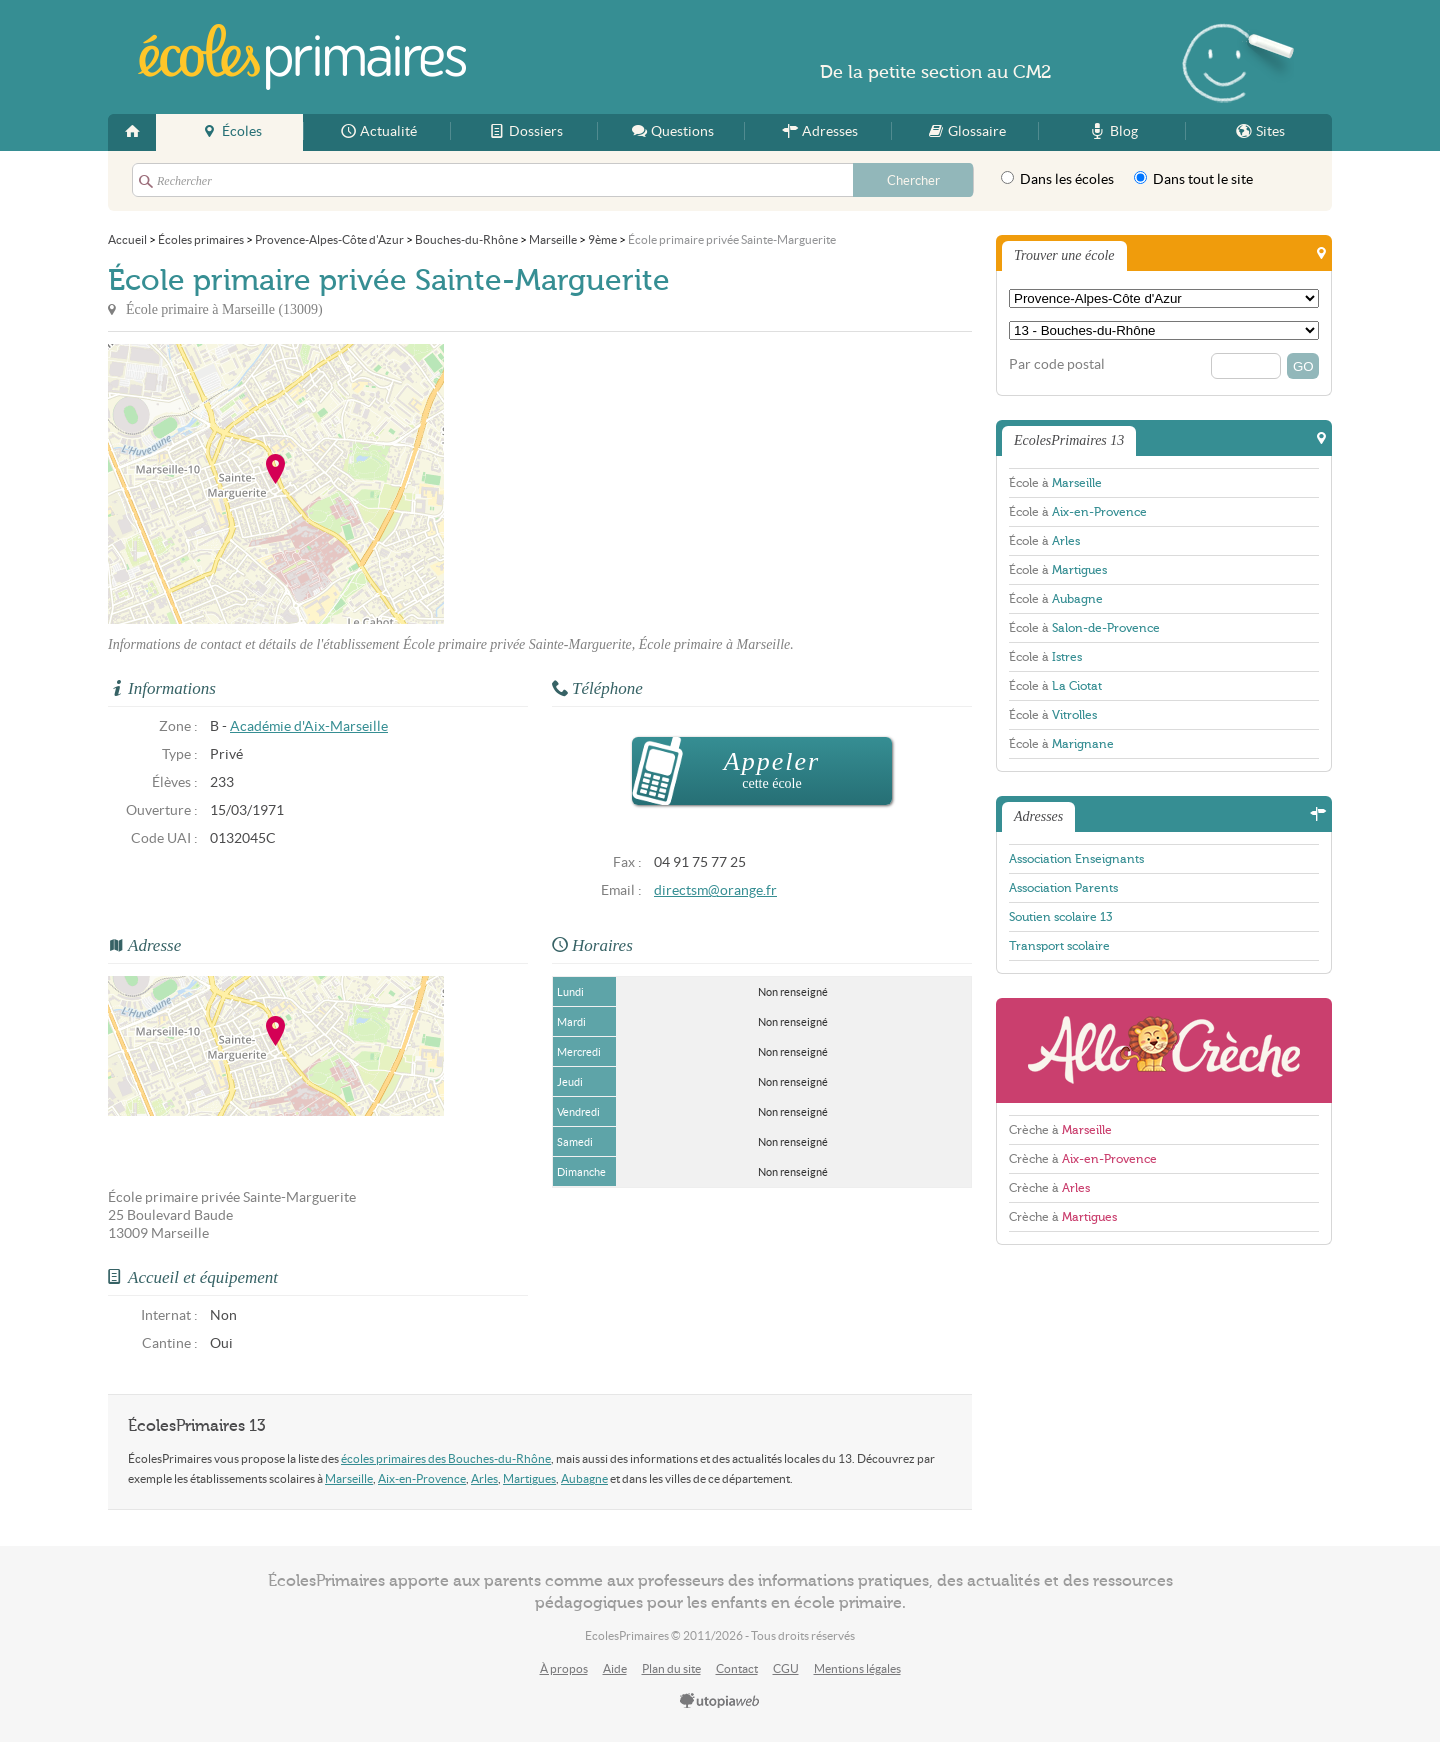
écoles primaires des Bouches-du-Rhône (446, 1458)
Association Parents (1063, 888)
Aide (615, 1668)
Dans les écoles (1057, 179)
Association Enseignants (1076, 859)
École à (1055, 483)
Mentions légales (857, 1668)
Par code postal (1057, 364)
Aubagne (584, 1478)
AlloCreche (1164, 1050)
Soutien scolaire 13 (1060, 917)
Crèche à (1060, 1130)
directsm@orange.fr (715, 890)
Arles (484, 1478)
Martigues (529, 1478)
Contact (737, 1668)
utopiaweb (720, 1702)
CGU (786, 1668)
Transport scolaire (1059, 946)
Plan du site (671, 1668)
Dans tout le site (1193, 179)
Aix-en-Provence (422, 1478)
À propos (564, 1668)
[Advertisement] (624, 484)
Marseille (349, 1478)
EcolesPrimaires (302, 57)
